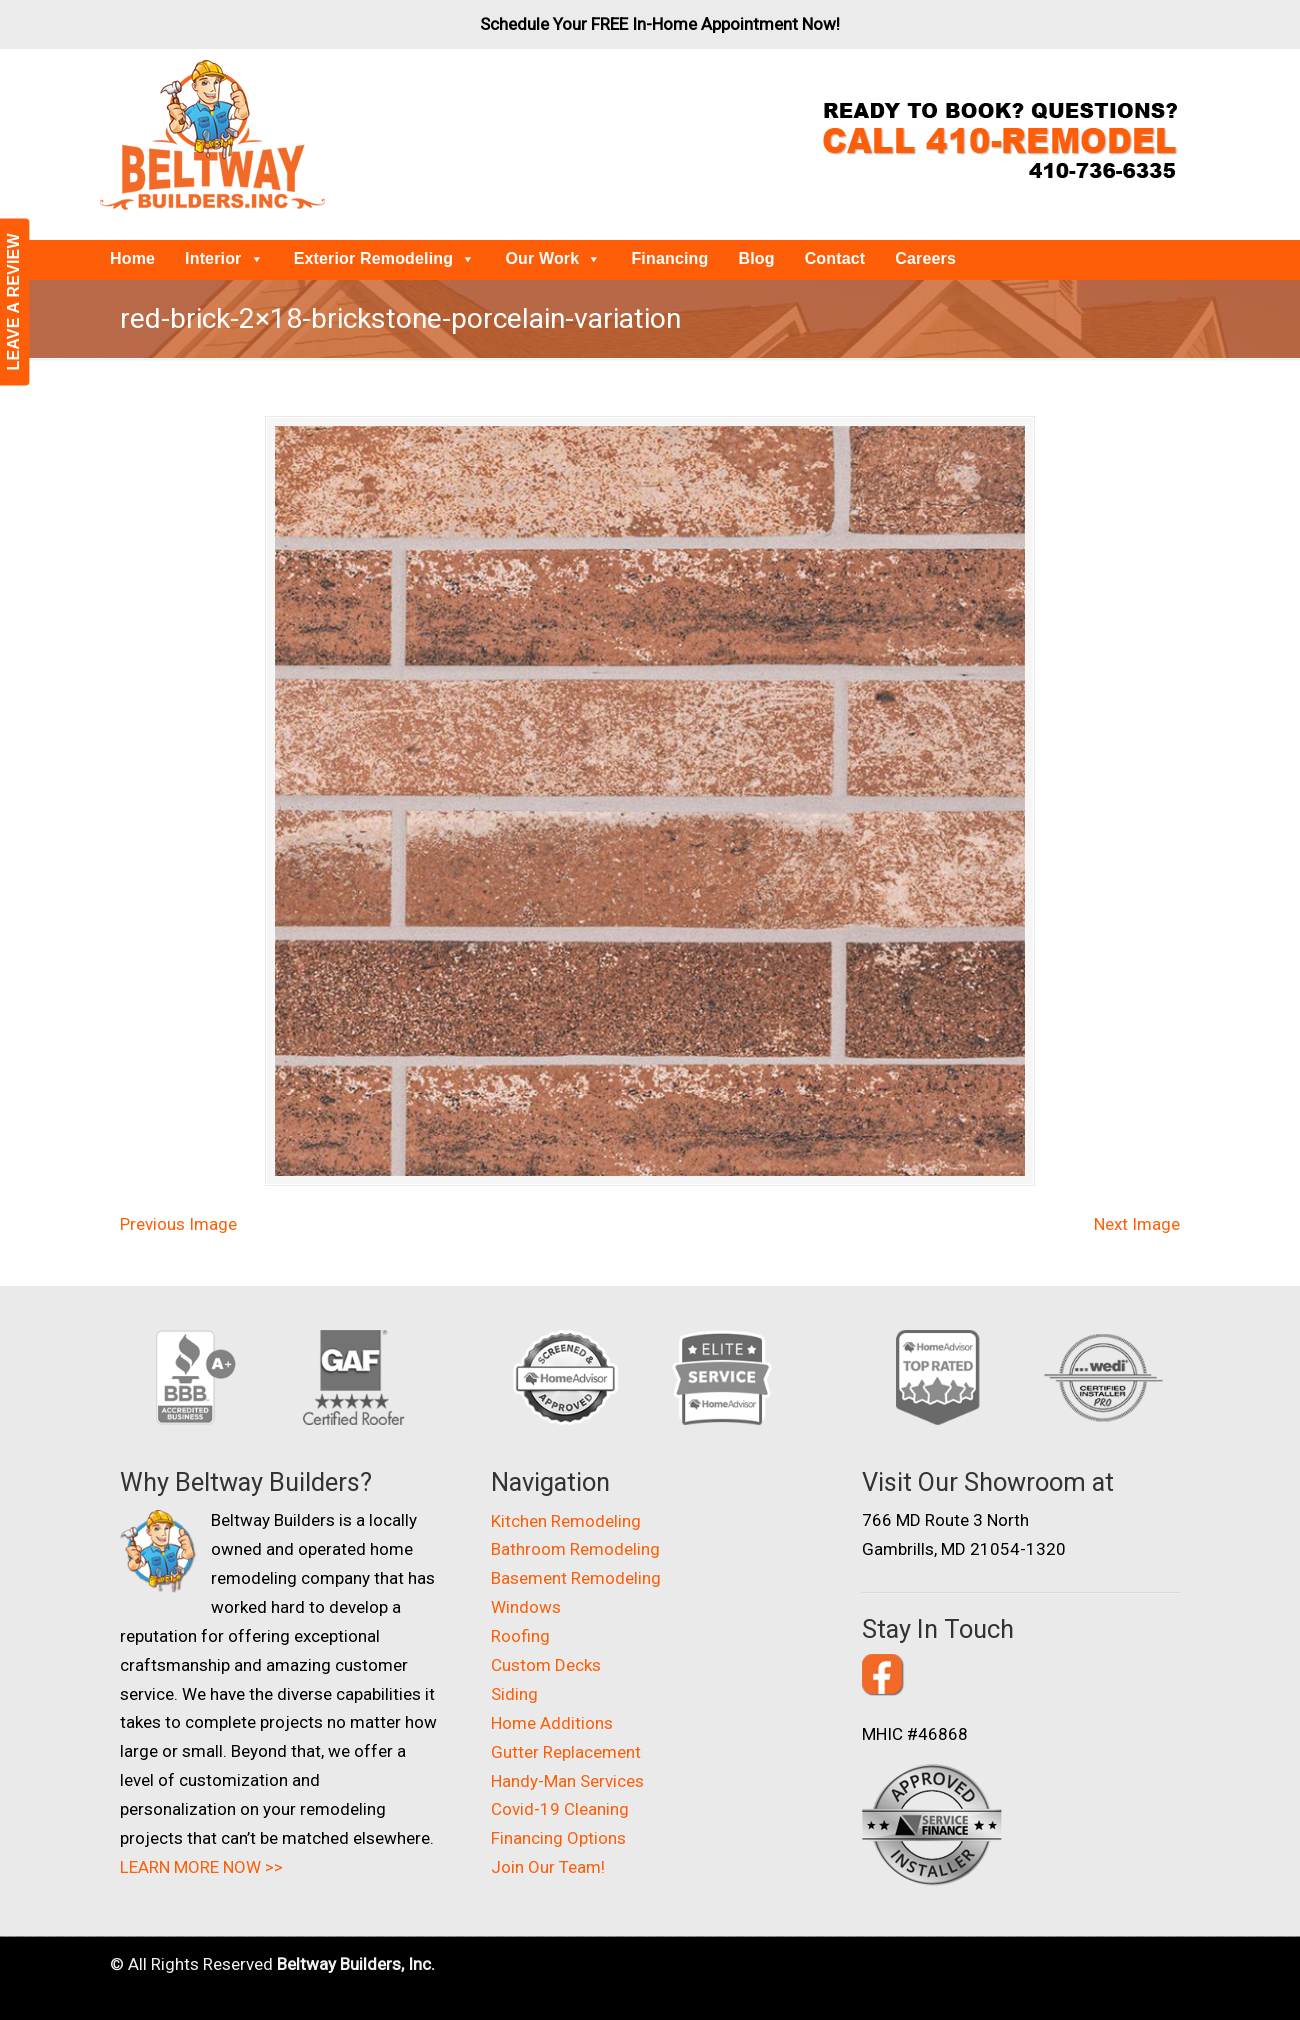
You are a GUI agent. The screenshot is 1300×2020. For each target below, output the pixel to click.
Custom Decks (546, 1665)
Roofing (520, 1636)
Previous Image (178, 1224)
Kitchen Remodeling (566, 1521)
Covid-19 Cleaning (560, 1809)
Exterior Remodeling (385, 258)
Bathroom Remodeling (575, 1549)
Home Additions (552, 1723)
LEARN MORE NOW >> (201, 1867)
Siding (514, 1694)
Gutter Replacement (566, 1752)
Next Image (1137, 1224)
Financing (669, 258)
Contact (835, 258)
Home (132, 258)
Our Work (553, 258)
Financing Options (558, 1838)
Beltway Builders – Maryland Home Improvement (212, 135)
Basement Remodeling (576, 1578)
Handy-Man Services (567, 1781)
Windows (526, 1607)
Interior (224, 258)
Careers (925, 258)
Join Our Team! (548, 1867)
